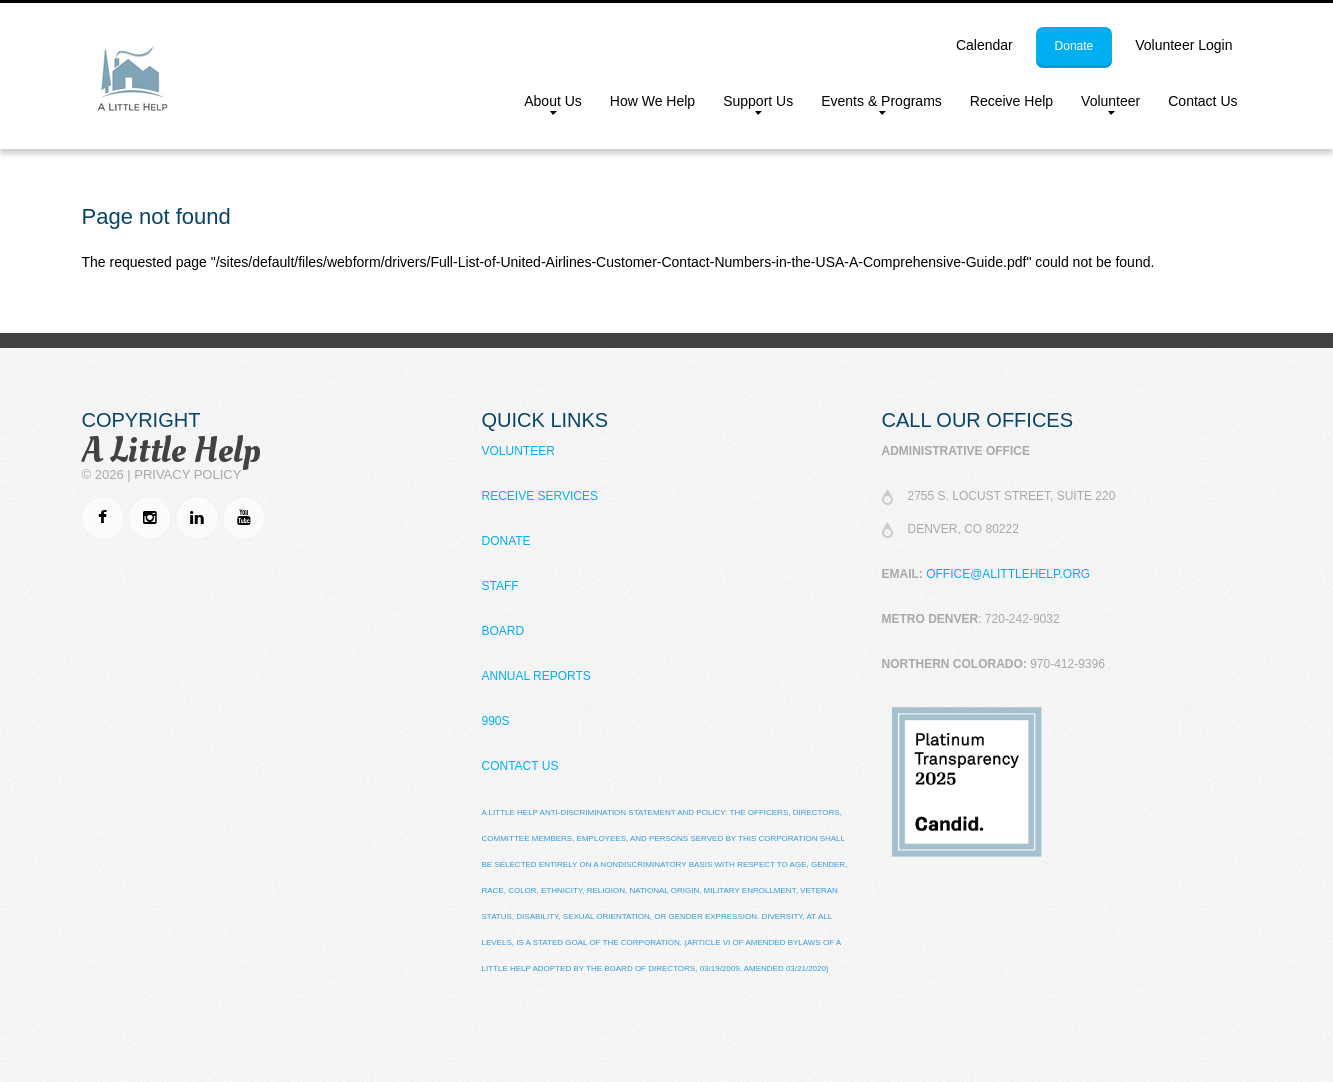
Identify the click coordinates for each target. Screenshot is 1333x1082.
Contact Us (1202, 101)
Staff (500, 586)
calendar (984, 45)
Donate (506, 541)
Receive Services (540, 496)
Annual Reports (536, 676)
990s (496, 721)
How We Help (652, 101)
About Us (546, 105)
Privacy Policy (187, 474)
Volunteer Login (1183, 45)
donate (1074, 46)
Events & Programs (874, 105)
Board (503, 631)
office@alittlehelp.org (1008, 574)
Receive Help (1011, 101)
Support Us (751, 105)
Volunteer (1103, 105)
